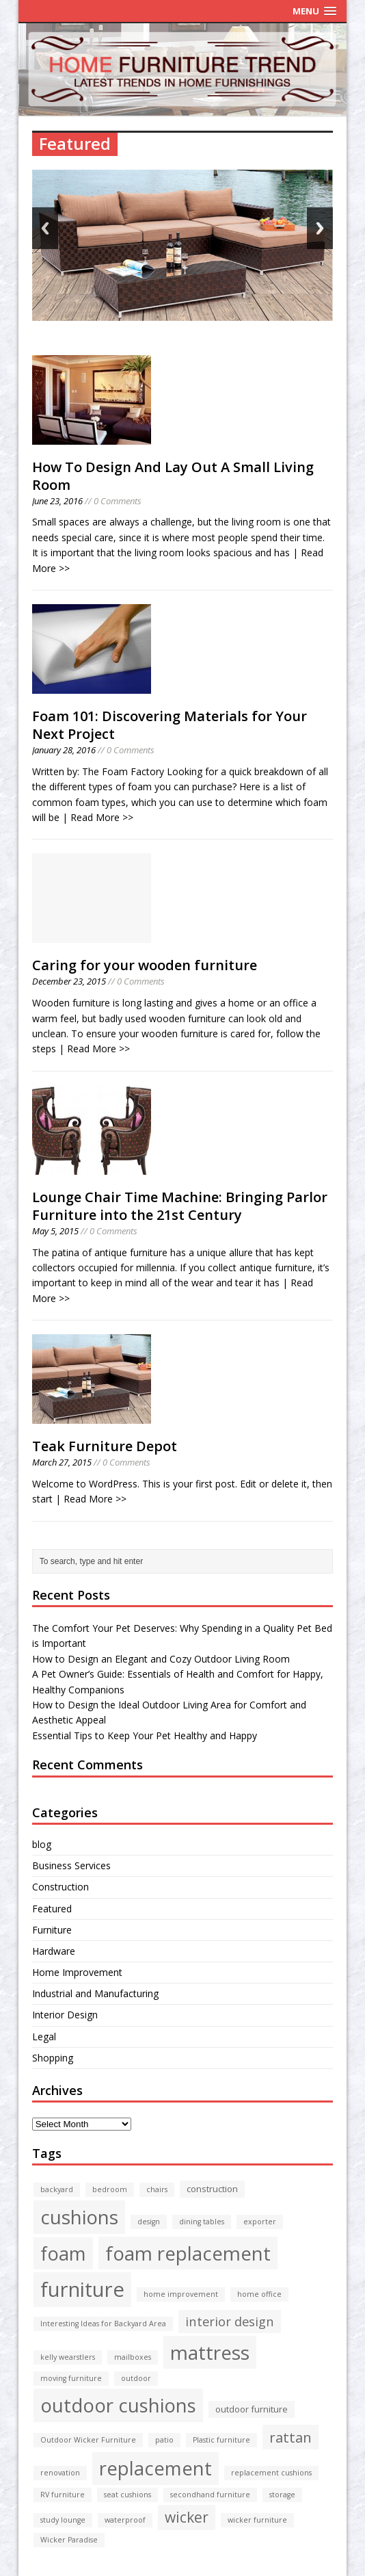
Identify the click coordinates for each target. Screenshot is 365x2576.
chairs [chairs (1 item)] (156, 2189)
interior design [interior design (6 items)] (229, 2321)
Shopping (52, 2057)
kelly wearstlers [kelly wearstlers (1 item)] (67, 2357)
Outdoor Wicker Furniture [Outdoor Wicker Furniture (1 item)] (88, 2440)
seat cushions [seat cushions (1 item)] (127, 2494)
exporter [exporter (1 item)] (259, 2221)
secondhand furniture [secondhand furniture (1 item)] (210, 2494)
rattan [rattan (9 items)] (290, 2437)
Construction (60, 1886)
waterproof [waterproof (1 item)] (125, 2520)
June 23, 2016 (57, 501)
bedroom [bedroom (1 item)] (109, 2189)
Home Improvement (77, 1972)
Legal (44, 2036)
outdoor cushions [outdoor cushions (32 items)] (118, 2405)
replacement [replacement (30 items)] (155, 2468)
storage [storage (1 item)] (282, 2494)
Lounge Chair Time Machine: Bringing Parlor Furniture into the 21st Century (179, 1206)
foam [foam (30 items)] (63, 2253)
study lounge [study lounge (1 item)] (62, 2520)
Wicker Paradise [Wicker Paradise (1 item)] (69, 2540)
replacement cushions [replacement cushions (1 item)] (271, 2472)
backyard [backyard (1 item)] (56, 2189)
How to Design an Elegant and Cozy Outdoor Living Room (161, 1658)
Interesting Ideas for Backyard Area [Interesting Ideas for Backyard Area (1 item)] (103, 2323)
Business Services (71, 1865)
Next (320, 228)
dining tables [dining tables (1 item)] (201, 2221)
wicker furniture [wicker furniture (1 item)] (257, 2520)
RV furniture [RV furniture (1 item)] (62, 2494)
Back (45, 228)
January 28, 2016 (64, 750)
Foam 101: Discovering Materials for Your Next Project (169, 725)
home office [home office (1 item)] (259, 2294)
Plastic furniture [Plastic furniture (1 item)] (221, 2440)
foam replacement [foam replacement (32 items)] (188, 2253)
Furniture (52, 1929)
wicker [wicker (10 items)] (186, 2517)
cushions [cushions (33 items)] (79, 2217)
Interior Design (65, 2014)
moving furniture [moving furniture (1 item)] (71, 2378)
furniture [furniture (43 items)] (82, 2289)
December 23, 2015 (69, 981)
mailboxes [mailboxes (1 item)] (132, 2357)
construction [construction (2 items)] (212, 2189)
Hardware (53, 1950)
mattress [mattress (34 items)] (209, 2352)
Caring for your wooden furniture (144, 965)
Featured (52, 1908)
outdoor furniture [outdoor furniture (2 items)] (251, 2409)
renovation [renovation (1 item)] (60, 2472)
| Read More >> (97, 817)
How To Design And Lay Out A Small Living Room (173, 476)
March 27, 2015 (62, 1462)
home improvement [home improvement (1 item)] (181, 2294)
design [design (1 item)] (148, 2221)
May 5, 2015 (55, 1231)
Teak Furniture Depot (104, 1446)
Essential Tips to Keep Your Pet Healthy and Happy (144, 1735)
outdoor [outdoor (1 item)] (136, 2378)
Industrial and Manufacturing (95, 1993)
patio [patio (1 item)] (164, 2440)
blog (41, 1844)
